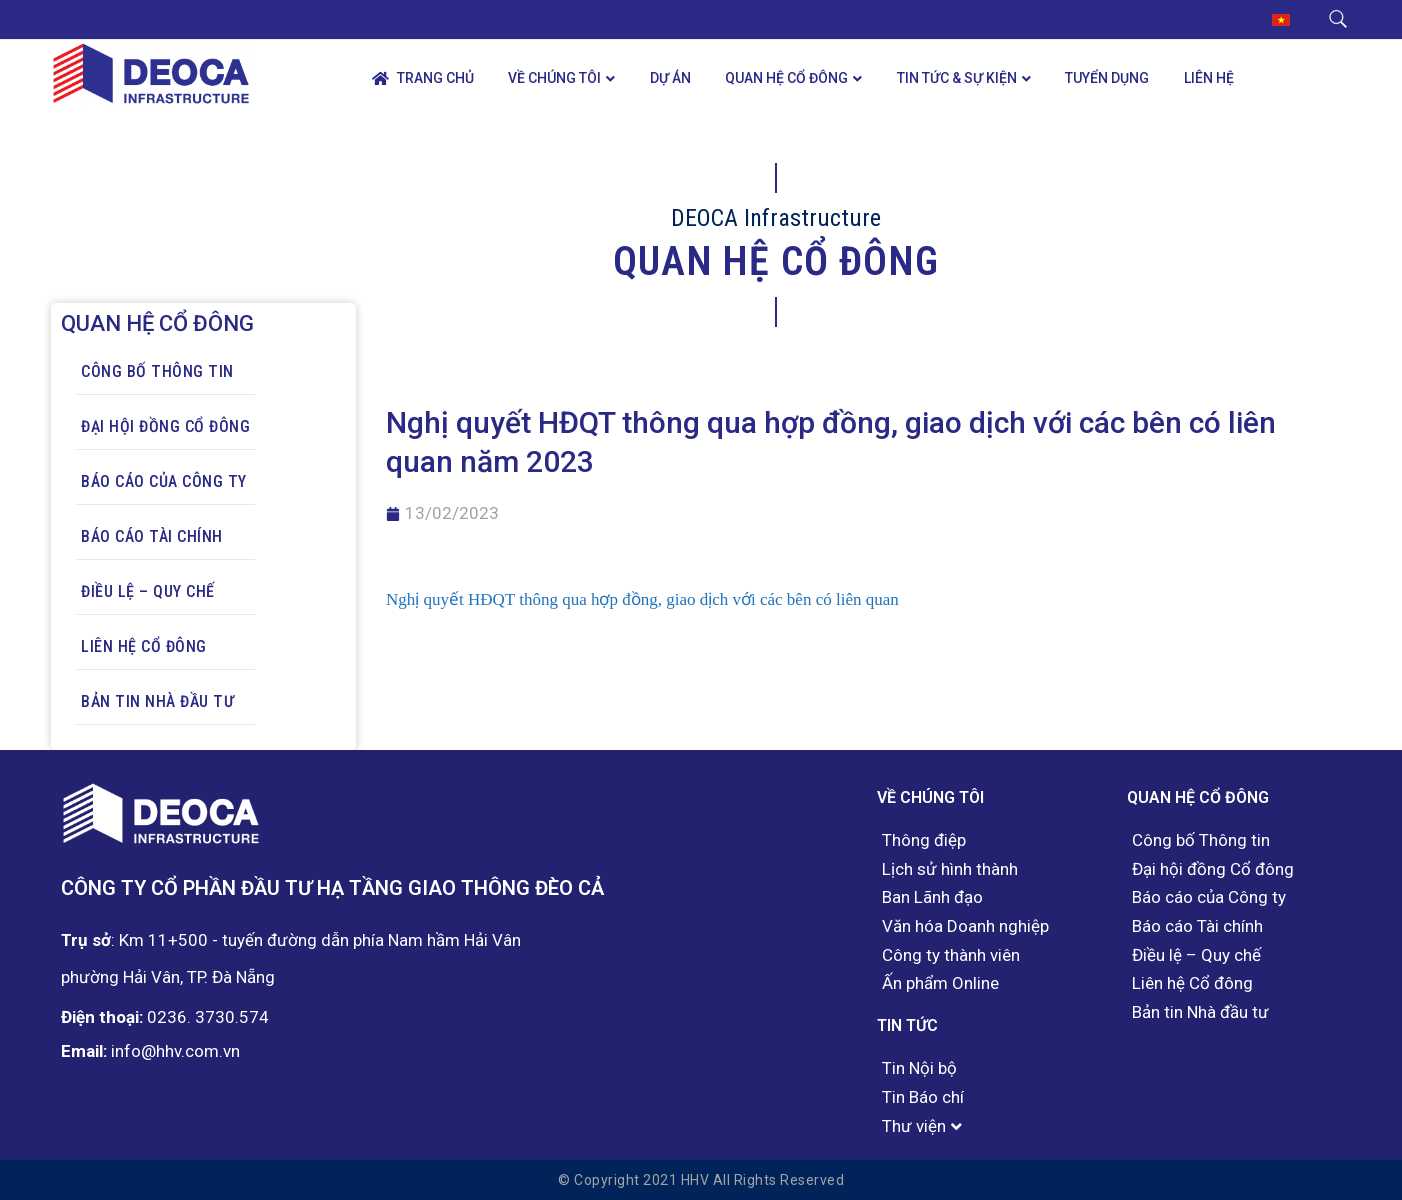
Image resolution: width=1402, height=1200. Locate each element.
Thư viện (914, 1126)
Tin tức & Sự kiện (957, 78)
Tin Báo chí (923, 1097)
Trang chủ (423, 78)
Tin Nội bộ (919, 1068)
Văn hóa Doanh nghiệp (965, 926)
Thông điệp (924, 840)
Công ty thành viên (951, 955)
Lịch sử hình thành (950, 869)
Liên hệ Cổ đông (144, 646)
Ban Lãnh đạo (932, 897)
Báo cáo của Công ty (164, 481)
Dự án (670, 78)
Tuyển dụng (1107, 78)
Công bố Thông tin (157, 371)
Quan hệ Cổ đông (786, 78)
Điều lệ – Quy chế (148, 591)
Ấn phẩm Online (940, 983)
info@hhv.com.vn (175, 1051)
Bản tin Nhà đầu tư (157, 701)
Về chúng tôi (554, 78)
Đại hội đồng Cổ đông (165, 426)
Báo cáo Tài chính (152, 536)
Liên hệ (1209, 78)
